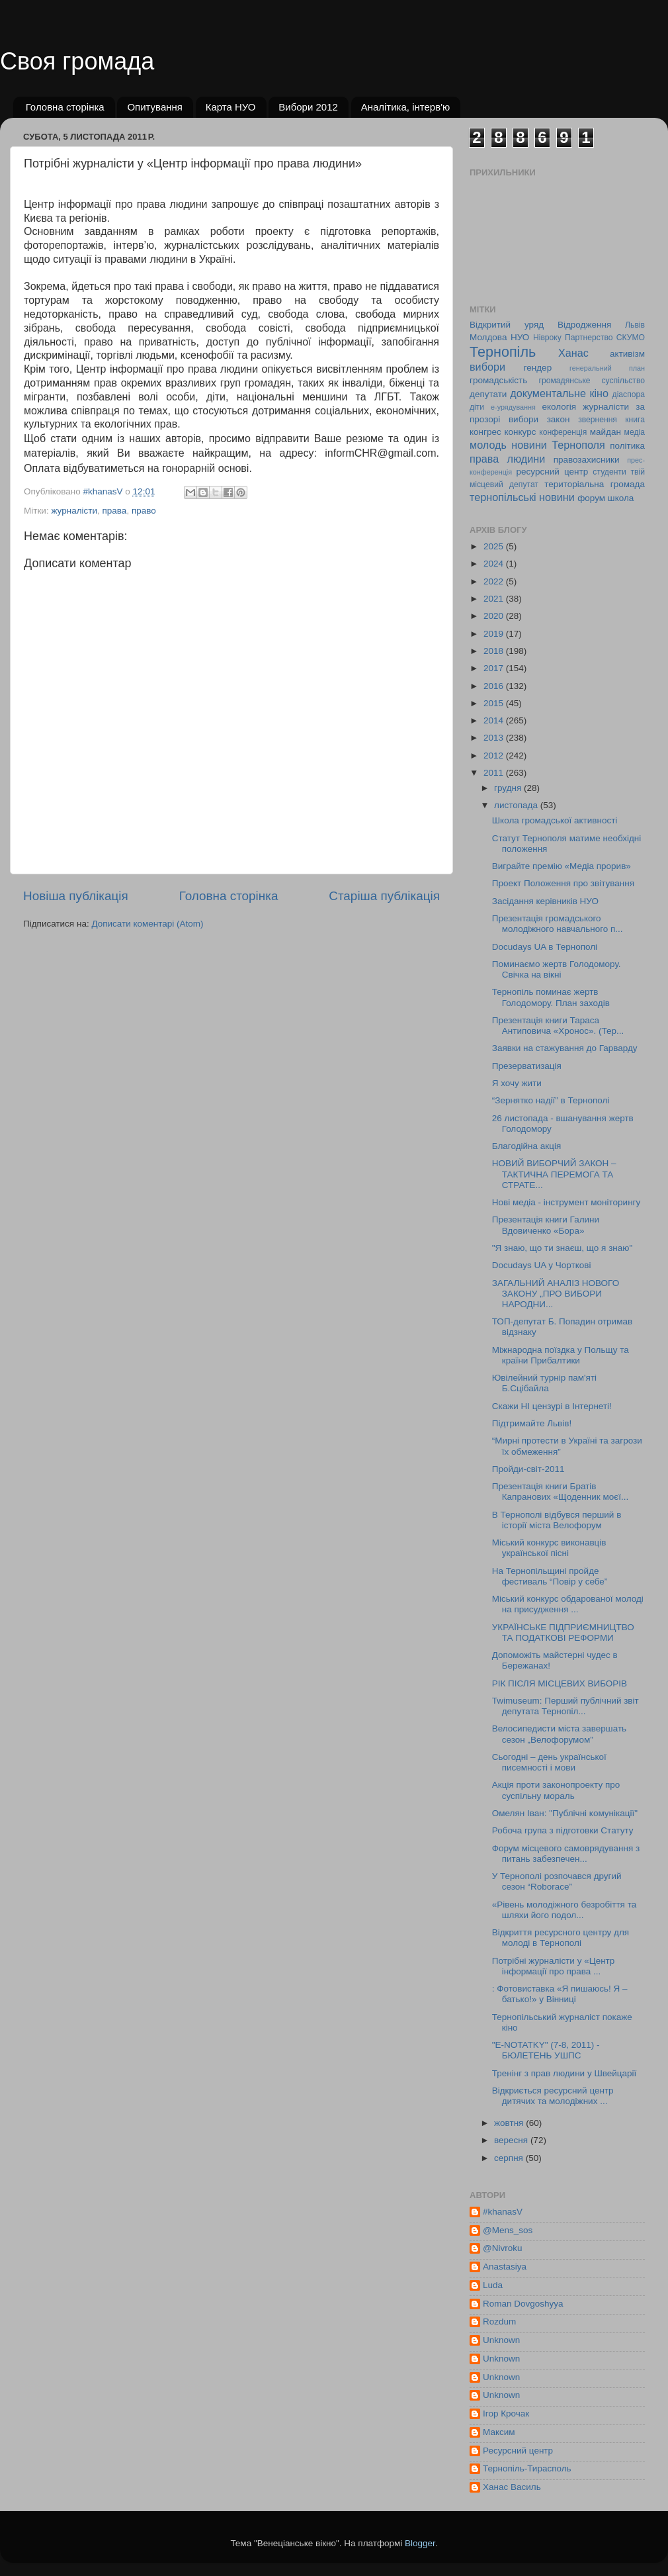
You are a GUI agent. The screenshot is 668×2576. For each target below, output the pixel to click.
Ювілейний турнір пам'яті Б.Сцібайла (544, 1383)
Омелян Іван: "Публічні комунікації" (565, 1813)
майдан (605, 432)
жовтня (510, 2123)
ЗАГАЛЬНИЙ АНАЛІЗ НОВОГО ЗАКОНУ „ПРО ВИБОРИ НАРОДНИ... (555, 1293)
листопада (517, 805)
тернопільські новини (522, 497)
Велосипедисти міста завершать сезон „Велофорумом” (559, 1734)
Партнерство (588, 337)
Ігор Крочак (506, 2413)
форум (591, 498)
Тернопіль (503, 352)
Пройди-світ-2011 (528, 1469)
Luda (493, 2285)
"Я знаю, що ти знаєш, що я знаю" (562, 1248)
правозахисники (587, 460)
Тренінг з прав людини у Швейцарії (564, 2073)
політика (627, 446)
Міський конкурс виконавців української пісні (549, 1548)
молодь (488, 445)
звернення (597, 419)
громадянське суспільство (592, 380)
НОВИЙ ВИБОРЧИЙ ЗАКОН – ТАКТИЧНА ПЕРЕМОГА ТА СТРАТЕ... (554, 1173)
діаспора (628, 394)
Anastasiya (504, 2267)
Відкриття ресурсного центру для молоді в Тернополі (560, 1937)
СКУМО (630, 337)
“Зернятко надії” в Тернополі (551, 1100)
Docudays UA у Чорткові (541, 1265)
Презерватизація (527, 1066)
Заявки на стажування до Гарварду (565, 1048)
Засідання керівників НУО (545, 901)
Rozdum (499, 2321)
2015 (494, 703)
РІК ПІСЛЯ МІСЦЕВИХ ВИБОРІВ (559, 1683)
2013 (494, 738)
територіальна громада (594, 484)
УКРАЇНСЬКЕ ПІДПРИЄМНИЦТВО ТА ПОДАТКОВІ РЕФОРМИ (563, 1632)
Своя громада (77, 61)
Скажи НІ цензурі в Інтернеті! (552, 1406)
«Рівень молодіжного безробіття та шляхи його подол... (564, 1910)
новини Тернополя (558, 445)
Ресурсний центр (518, 2451)
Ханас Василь (512, 2487)
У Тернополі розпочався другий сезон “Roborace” (557, 1881)
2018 (494, 651)
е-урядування (513, 407)
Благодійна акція (527, 1146)
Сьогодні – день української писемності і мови (549, 1762)
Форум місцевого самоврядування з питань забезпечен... (566, 1853)
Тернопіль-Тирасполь (527, 2468)
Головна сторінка (65, 107)
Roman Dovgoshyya (523, 2304)
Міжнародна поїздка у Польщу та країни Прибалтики (560, 1355)
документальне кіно (559, 393)
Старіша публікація (384, 896)
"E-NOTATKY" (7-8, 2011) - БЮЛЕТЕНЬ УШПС (546, 2050)
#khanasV (502, 2212)
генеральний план (607, 368)
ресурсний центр (553, 472)
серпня (510, 2158)
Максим (499, 2432)
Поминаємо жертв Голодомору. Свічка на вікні (556, 969)
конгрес (485, 432)
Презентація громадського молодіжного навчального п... (557, 923)
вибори (487, 367)
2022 (494, 581)
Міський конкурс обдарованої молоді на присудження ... (568, 1604)
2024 (494, 564)
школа (621, 498)
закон (558, 419)
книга (635, 419)
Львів (635, 325)
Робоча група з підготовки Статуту (563, 1830)
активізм (627, 354)
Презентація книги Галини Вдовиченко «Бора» (545, 1225)
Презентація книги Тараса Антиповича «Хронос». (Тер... (558, 1025)
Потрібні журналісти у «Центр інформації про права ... (553, 1966)
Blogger (420, 2543)
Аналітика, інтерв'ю (405, 107)
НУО (520, 337)
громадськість (498, 380)
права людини (507, 459)
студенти (609, 472)
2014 (494, 720)
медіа (634, 432)
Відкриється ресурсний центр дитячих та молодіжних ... (553, 2096)
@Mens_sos (507, 2230)
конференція (563, 432)
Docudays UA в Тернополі (544, 947)
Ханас (573, 353)
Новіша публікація (75, 896)
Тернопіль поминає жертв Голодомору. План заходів (551, 997)
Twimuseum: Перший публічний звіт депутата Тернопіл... (565, 1706)
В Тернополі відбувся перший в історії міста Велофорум (557, 1520)
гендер (538, 368)
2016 (494, 686)
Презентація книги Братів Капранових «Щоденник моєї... (560, 1491)
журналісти (74, 511)
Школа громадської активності (555, 820)
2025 (494, 546)
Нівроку (547, 337)
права (115, 511)
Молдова (488, 337)
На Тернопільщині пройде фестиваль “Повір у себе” (550, 1576)
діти (477, 407)
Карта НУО (231, 107)
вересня (512, 2140)
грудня (509, 788)
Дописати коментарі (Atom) (147, 924)
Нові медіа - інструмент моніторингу (566, 1202)
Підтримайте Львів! (531, 1423)
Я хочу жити (517, 1083)
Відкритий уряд (507, 325)
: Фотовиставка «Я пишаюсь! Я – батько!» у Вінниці (560, 1994)
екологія (559, 407)
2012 (494, 755)
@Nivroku (502, 2248)
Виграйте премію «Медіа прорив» (561, 866)
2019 (494, 634)
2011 (494, 773)
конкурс (520, 432)
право (144, 511)
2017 (494, 668)
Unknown (501, 2340)
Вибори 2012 (308, 107)
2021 (494, 599)
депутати (488, 394)
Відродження (584, 325)
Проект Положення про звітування (563, 883)
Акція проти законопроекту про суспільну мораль (556, 1790)
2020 (494, 616)
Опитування (155, 107)
